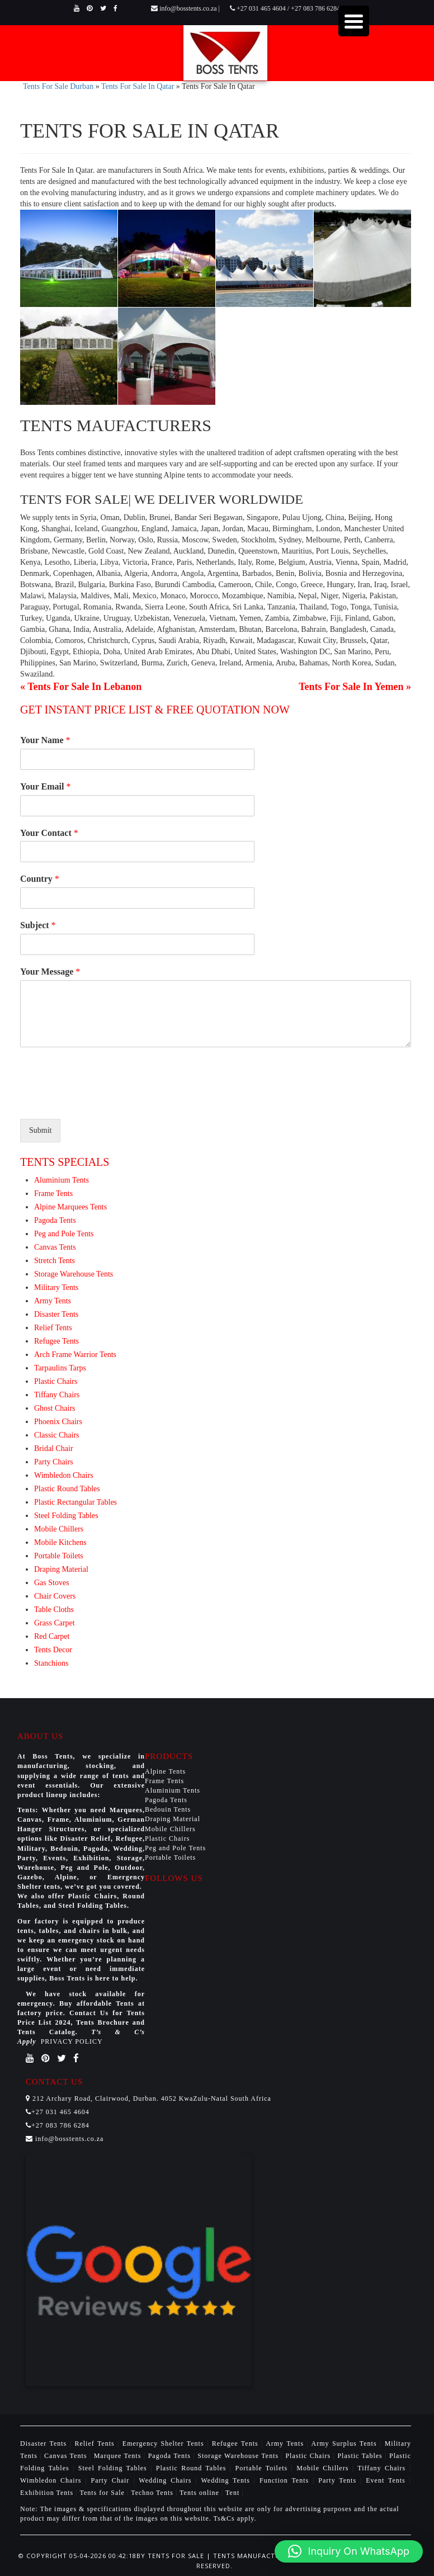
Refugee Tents (56, 1341)
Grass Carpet (54, 1623)
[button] (349, 2551)
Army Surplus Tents (346, 2443)
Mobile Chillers (58, 1529)
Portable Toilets (58, 1556)
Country (39, 878)
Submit (40, 1130)
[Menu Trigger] (353, 21)
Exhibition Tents (48, 2493)
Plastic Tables (361, 2456)
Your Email (45, 786)
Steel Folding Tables (66, 1515)
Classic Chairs (56, 1435)
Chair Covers (55, 1596)
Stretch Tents (54, 1260)
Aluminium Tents (61, 1180)
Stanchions (51, 1663)
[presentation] (105, 1100)
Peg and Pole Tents (63, 1234)
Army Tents (52, 1301)
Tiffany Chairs (56, 1395)
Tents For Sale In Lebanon (84, 686)
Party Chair (112, 2480)
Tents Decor (53, 1650)
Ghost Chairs (55, 1408)
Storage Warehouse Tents (73, 1274)
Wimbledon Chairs (63, 1475)
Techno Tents (152, 2493)
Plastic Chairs (55, 1381)
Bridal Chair (53, 1448)
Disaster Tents (56, 1314)
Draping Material (61, 1569)
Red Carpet (51, 1636)
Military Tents (56, 1287)
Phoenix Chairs (58, 1421)
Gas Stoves (51, 1582)
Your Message (50, 971)
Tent (232, 2493)
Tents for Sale (101, 2493)
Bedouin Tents (168, 1809)
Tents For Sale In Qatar (137, 86)
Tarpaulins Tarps (60, 1368)
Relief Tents (53, 1328)
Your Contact (49, 833)
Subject (38, 925)
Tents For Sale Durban (58, 86)
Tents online (199, 2493)
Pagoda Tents (55, 1220)
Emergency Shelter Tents (164, 2443)
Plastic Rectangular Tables (75, 1502)
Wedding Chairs (167, 2480)
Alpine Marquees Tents (70, 1207)
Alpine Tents (165, 1771)
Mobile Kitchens (60, 1542)
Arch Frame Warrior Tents (75, 1354)
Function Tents (286, 2480)
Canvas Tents (55, 1247)
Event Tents (387, 2480)
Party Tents (339, 2480)
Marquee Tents (119, 2456)
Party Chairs (53, 1462)
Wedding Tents (227, 2480)
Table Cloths (54, 1609)
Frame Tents (53, 1193)
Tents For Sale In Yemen (351, 686)
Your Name (45, 740)
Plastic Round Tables (67, 1489)
